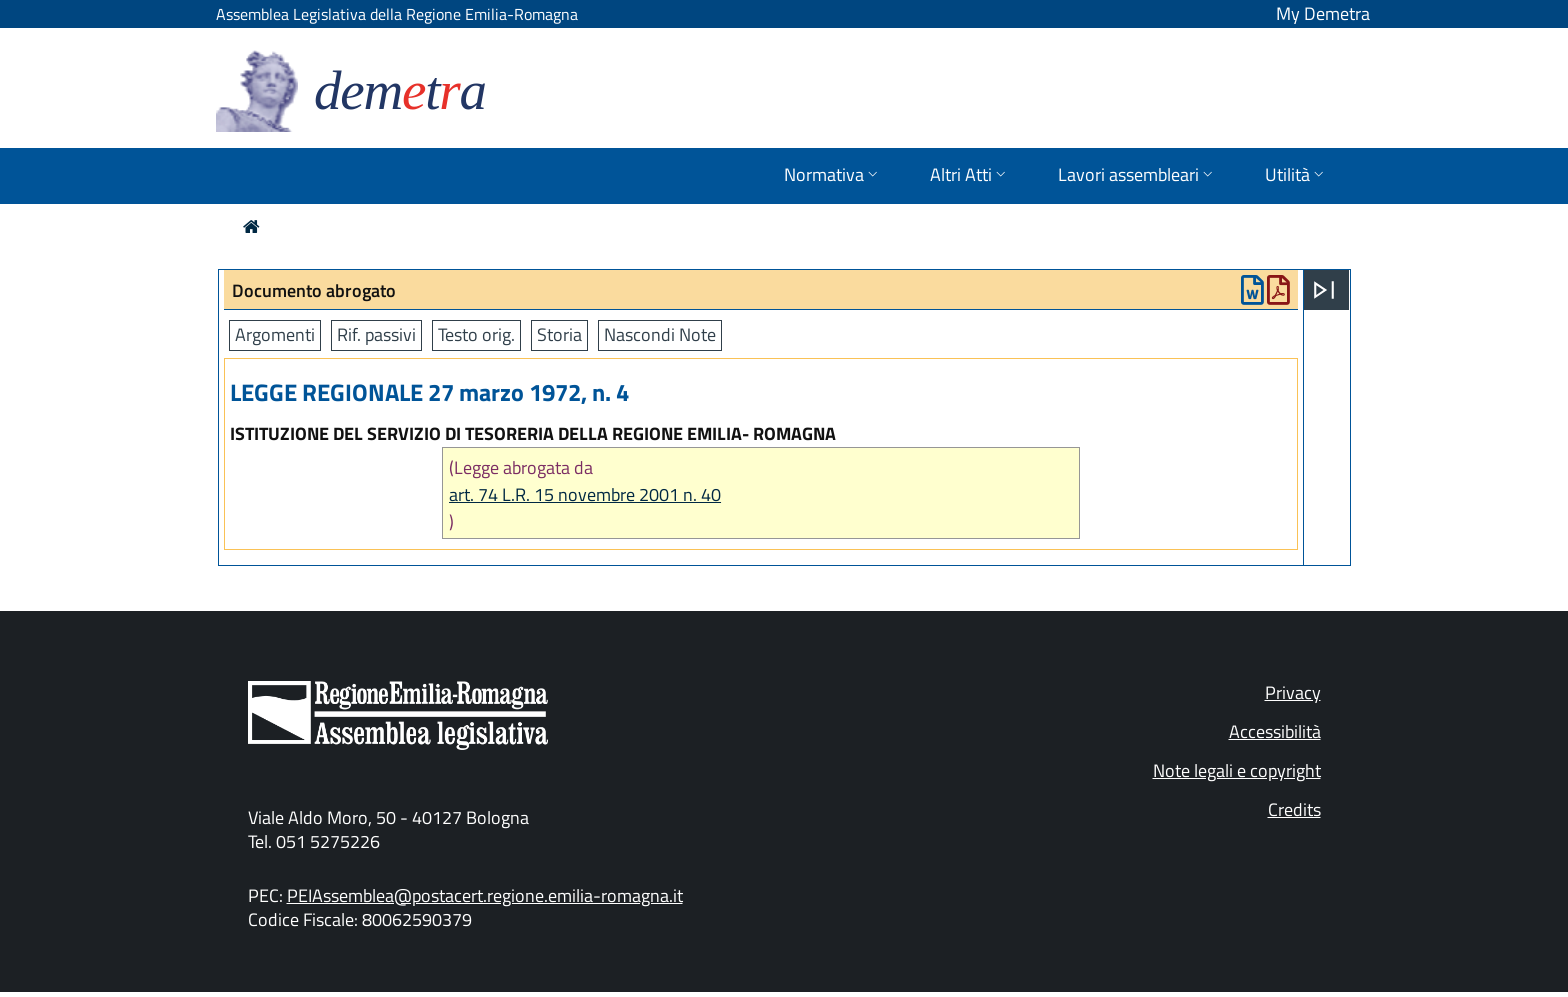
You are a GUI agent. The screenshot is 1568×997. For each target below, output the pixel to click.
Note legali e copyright (1237, 770)
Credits (1294, 809)
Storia (559, 334)
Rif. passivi (376, 334)
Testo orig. (476, 334)
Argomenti (275, 334)
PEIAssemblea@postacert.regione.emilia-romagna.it (485, 895)
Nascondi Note (660, 334)
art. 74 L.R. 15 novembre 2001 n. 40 (585, 494)
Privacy (1293, 692)
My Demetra (1323, 13)
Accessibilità (1275, 731)
